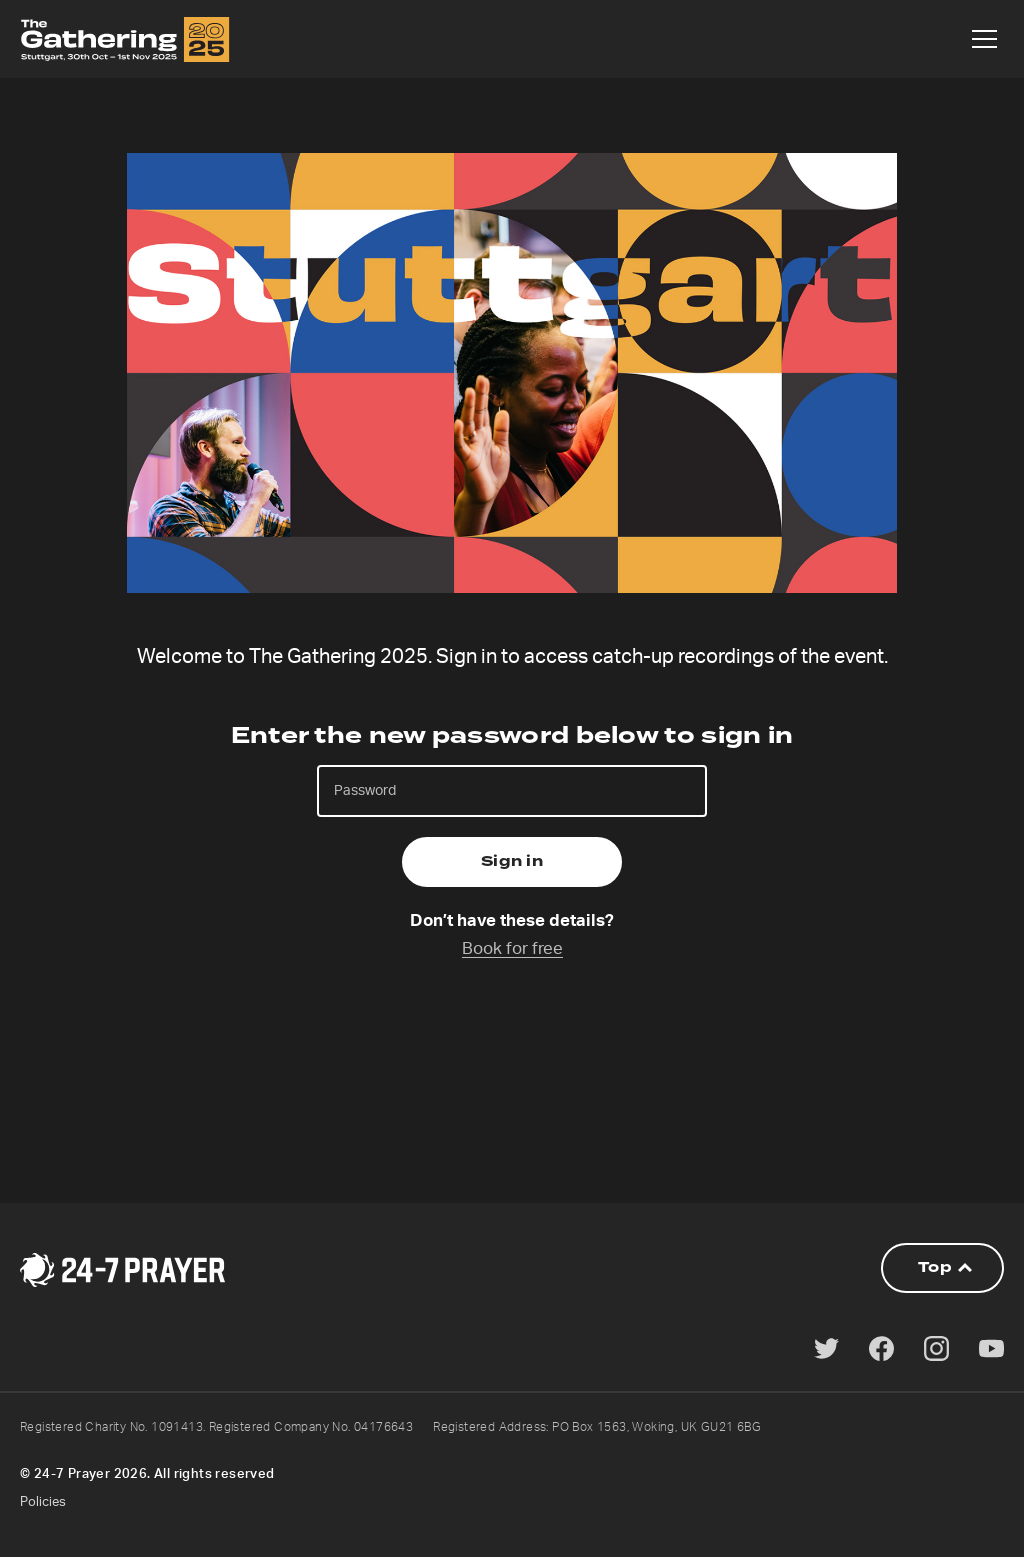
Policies (43, 1502)
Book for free (512, 948)
